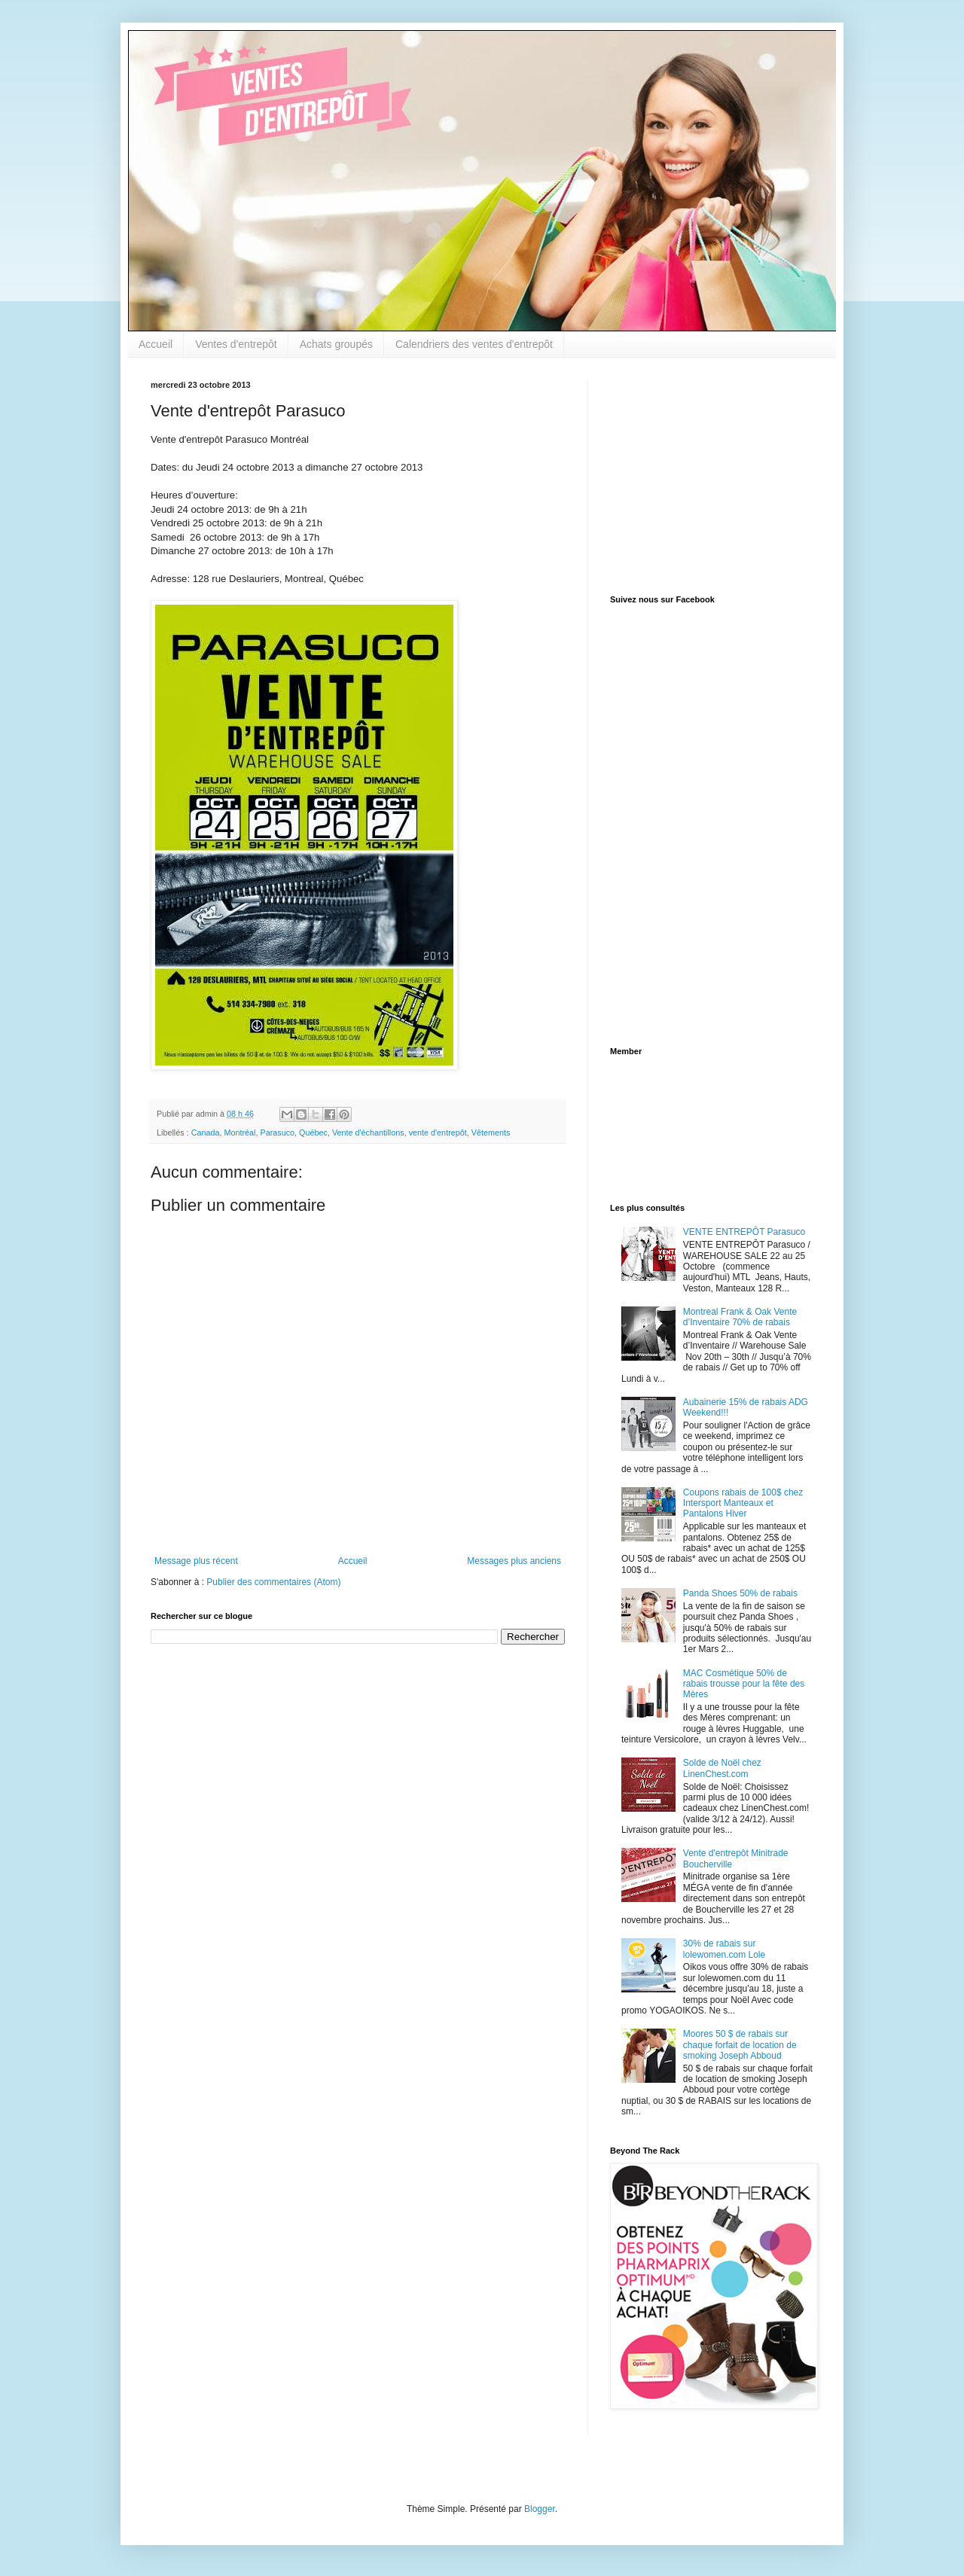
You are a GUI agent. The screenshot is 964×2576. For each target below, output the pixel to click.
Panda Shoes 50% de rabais (740, 1593)
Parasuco (277, 1132)
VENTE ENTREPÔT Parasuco (744, 1232)
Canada (205, 1132)
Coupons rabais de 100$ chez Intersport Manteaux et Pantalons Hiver (743, 1503)
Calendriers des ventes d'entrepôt (474, 344)
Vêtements (491, 1132)
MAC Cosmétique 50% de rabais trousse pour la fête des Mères (743, 1684)
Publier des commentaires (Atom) (273, 1582)
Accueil (155, 344)
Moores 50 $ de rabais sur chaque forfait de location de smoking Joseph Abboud (740, 2045)
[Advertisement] (704, 474)
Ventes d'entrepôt (236, 344)
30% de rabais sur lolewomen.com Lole (724, 1948)
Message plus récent (196, 1561)
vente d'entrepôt (438, 1132)
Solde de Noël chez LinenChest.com (722, 1768)
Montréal (239, 1132)
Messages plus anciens (514, 1561)
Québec (313, 1132)
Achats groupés (336, 344)
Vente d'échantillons (368, 1132)
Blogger (539, 2509)
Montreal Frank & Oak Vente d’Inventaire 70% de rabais (740, 1317)
